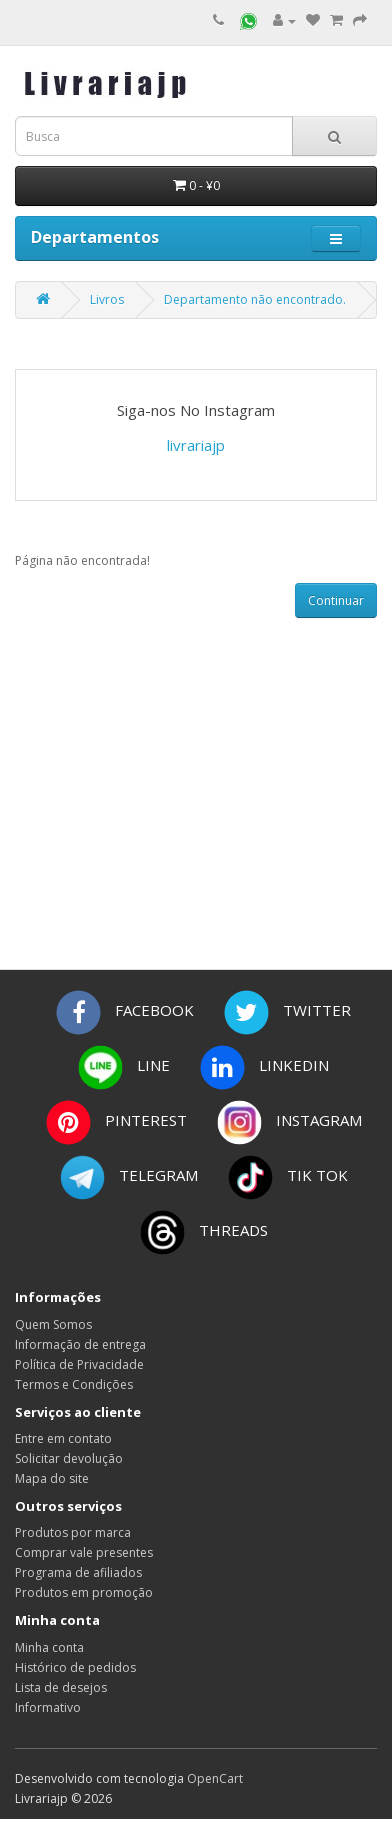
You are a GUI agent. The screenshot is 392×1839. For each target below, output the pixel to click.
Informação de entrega (80, 1344)
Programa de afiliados (78, 1572)
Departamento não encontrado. (255, 299)
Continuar (336, 600)
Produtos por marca (73, 1532)
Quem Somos (53, 1324)
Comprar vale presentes (84, 1552)
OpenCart (215, 1778)
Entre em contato (63, 1438)
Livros (107, 299)
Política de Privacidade (79, 1364)
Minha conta (49, 1647)
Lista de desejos (61, 1687)
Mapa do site (52, 1478)
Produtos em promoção (84, 1592)
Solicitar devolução (69, 1458)
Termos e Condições (74, 1384)
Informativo (48, 1707)
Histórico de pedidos (75, 1667)
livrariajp (196, 445)
